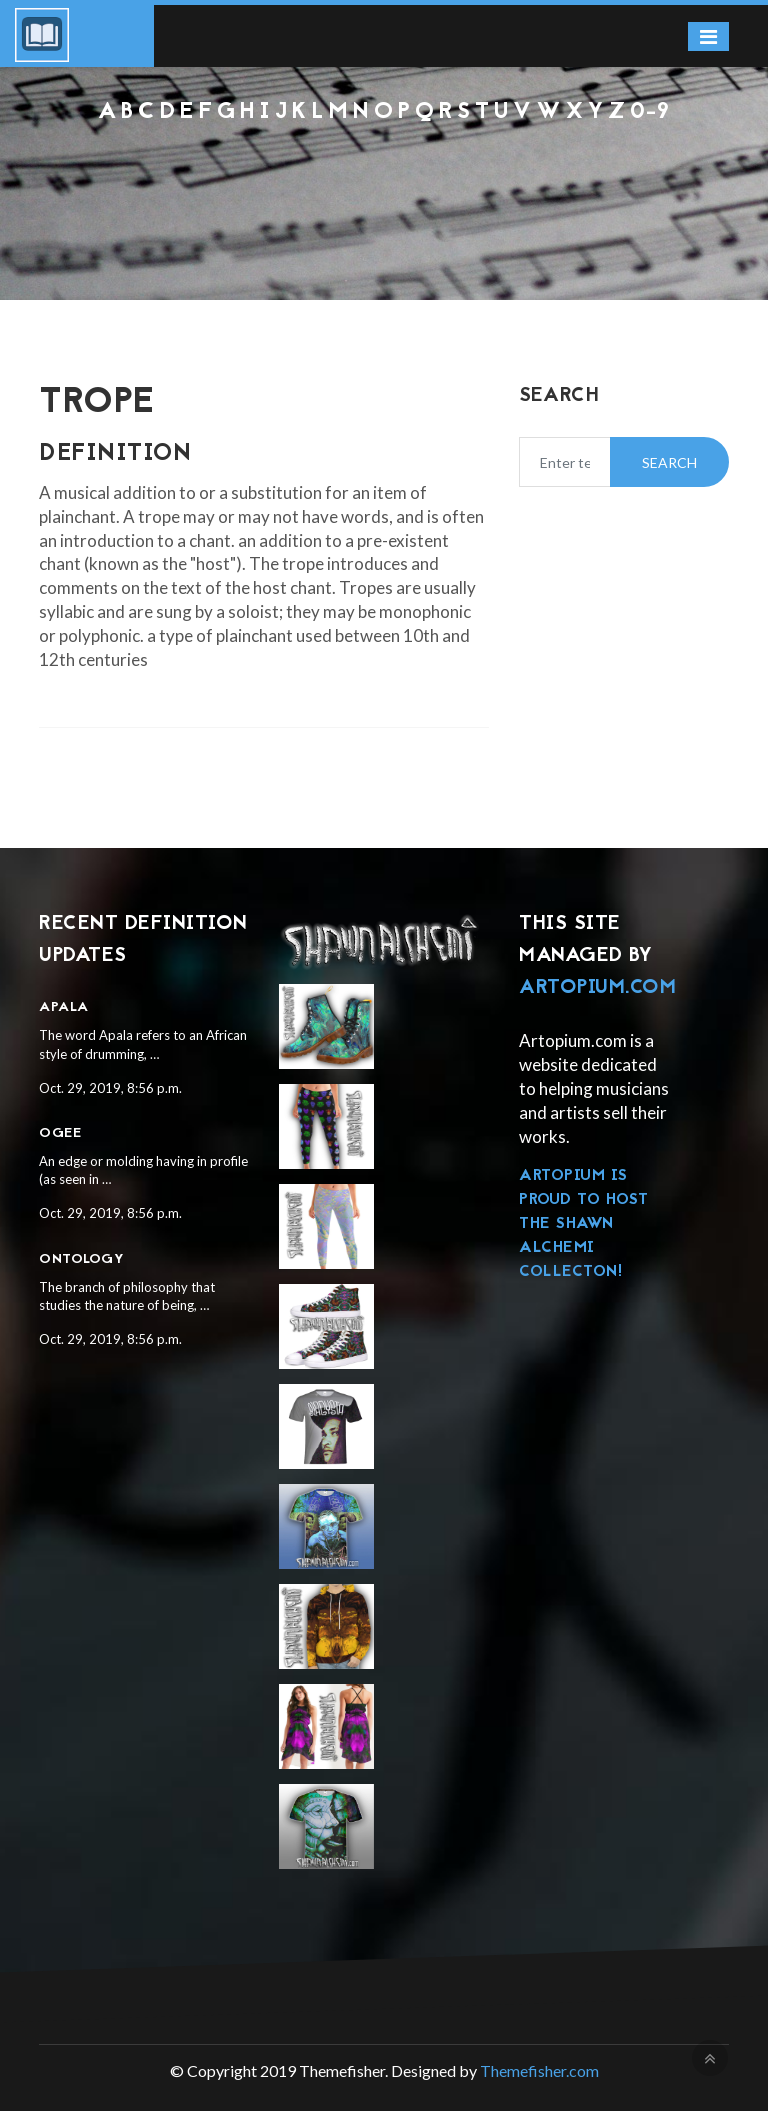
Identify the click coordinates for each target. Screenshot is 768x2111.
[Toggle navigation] (708, 36)
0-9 (650, 112)
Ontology (81, 1259)
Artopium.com (597, 988)
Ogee (60, 1133)
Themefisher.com (539, 2070)
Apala (64, 1007)
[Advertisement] (384, 180)
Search (669, 462)
